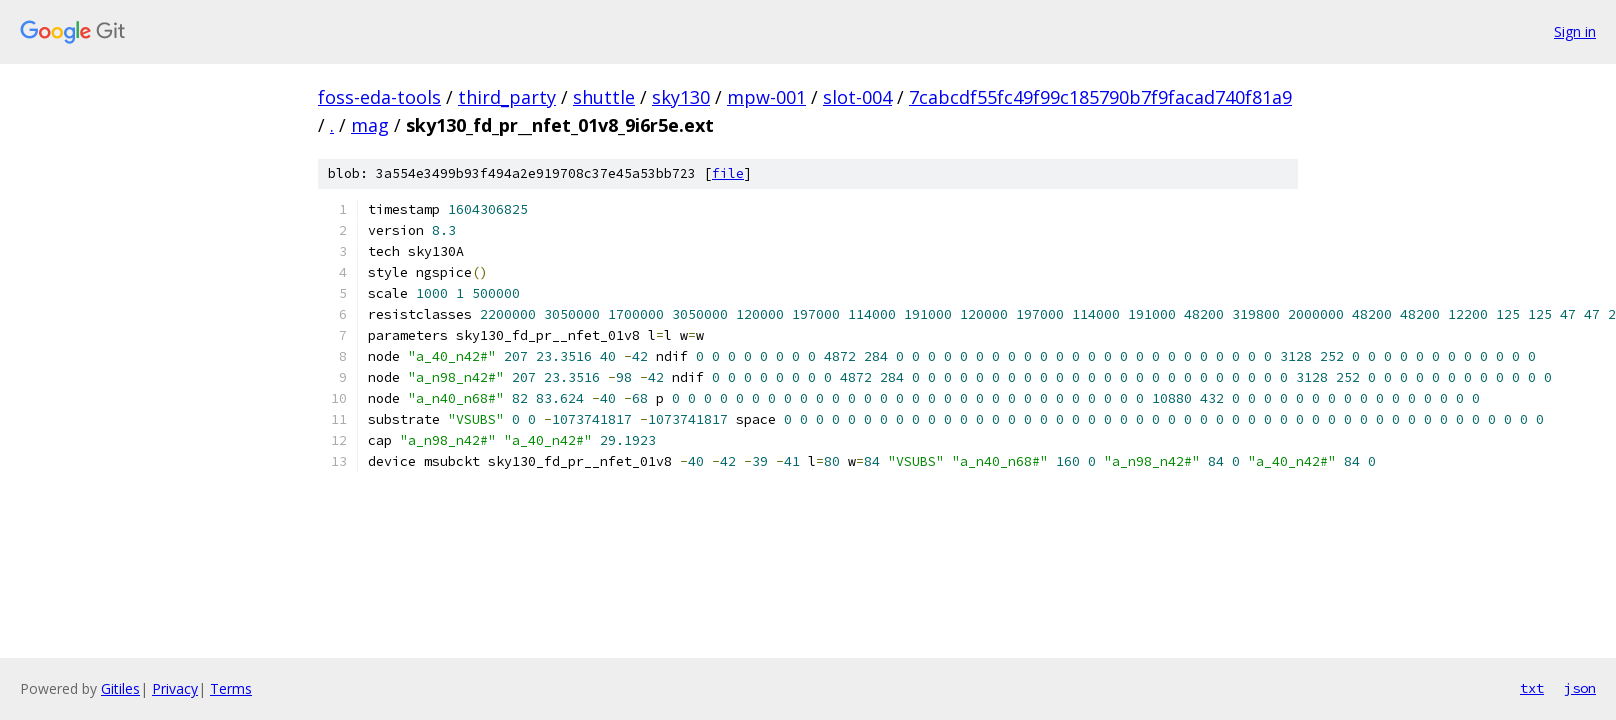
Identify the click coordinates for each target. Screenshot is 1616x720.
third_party (507, 97)
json (1580, 688)
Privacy (175, 688)
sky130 (681, 97)
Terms (231, 688)
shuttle (604, 97)
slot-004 (857, 97)
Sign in (1575, 31)
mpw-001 (766, 97)
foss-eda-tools (379, 97)
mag (370, 125)
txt (1532, 688)
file (728, 173)
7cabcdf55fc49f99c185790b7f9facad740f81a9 (1100, 97)
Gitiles (120, 688)
